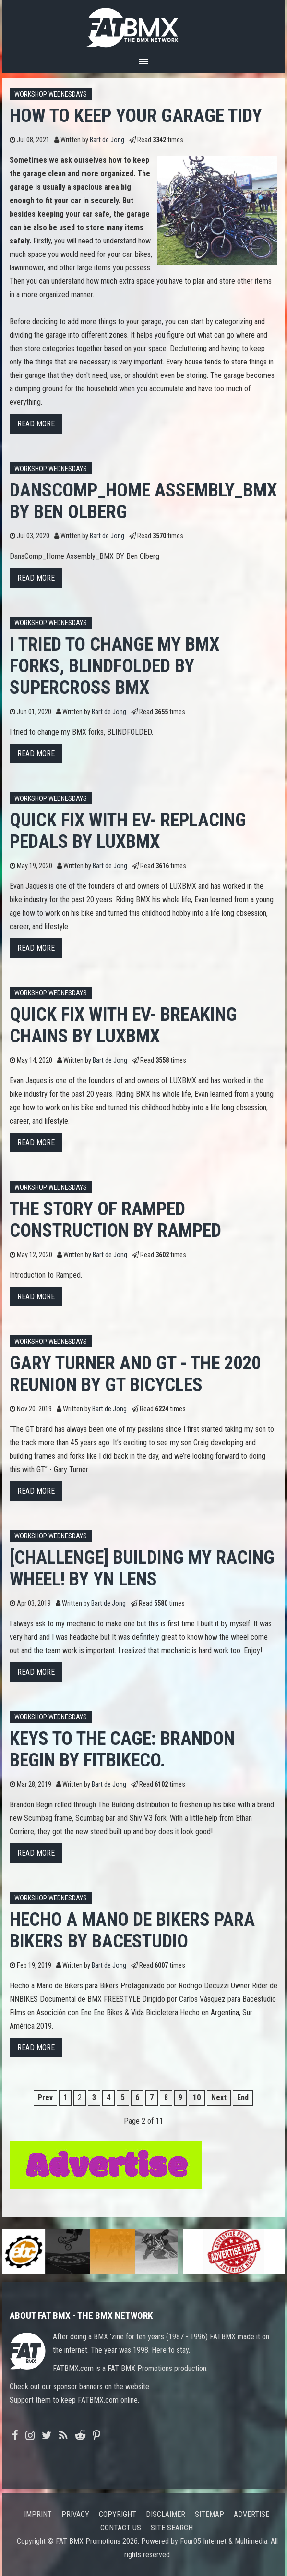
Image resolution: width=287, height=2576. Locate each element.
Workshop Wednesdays (50, 94)
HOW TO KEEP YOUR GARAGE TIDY (136, 115)
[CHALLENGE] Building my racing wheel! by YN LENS (142, 1568)
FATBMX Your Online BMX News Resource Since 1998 (143, 24)
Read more (36, 423)
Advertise (251, 2514)
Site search (172, 2527)
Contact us (120, 2527)
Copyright (117, 2514)
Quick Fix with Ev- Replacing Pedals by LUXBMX (128, 830)
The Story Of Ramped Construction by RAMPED (115, 1219)
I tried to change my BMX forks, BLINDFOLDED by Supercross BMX (114, 665)
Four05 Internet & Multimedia (223, 2541)
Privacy (75, 2514)
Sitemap (209, 2514)
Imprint (38, 2514)
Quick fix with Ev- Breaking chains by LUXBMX (123, 1025)
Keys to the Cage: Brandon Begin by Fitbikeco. (122, 1749)
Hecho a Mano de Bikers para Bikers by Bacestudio (132, 1930)
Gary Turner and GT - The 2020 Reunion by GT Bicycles (135, 1373)
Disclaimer (165, 2514)
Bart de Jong (107, 140)
